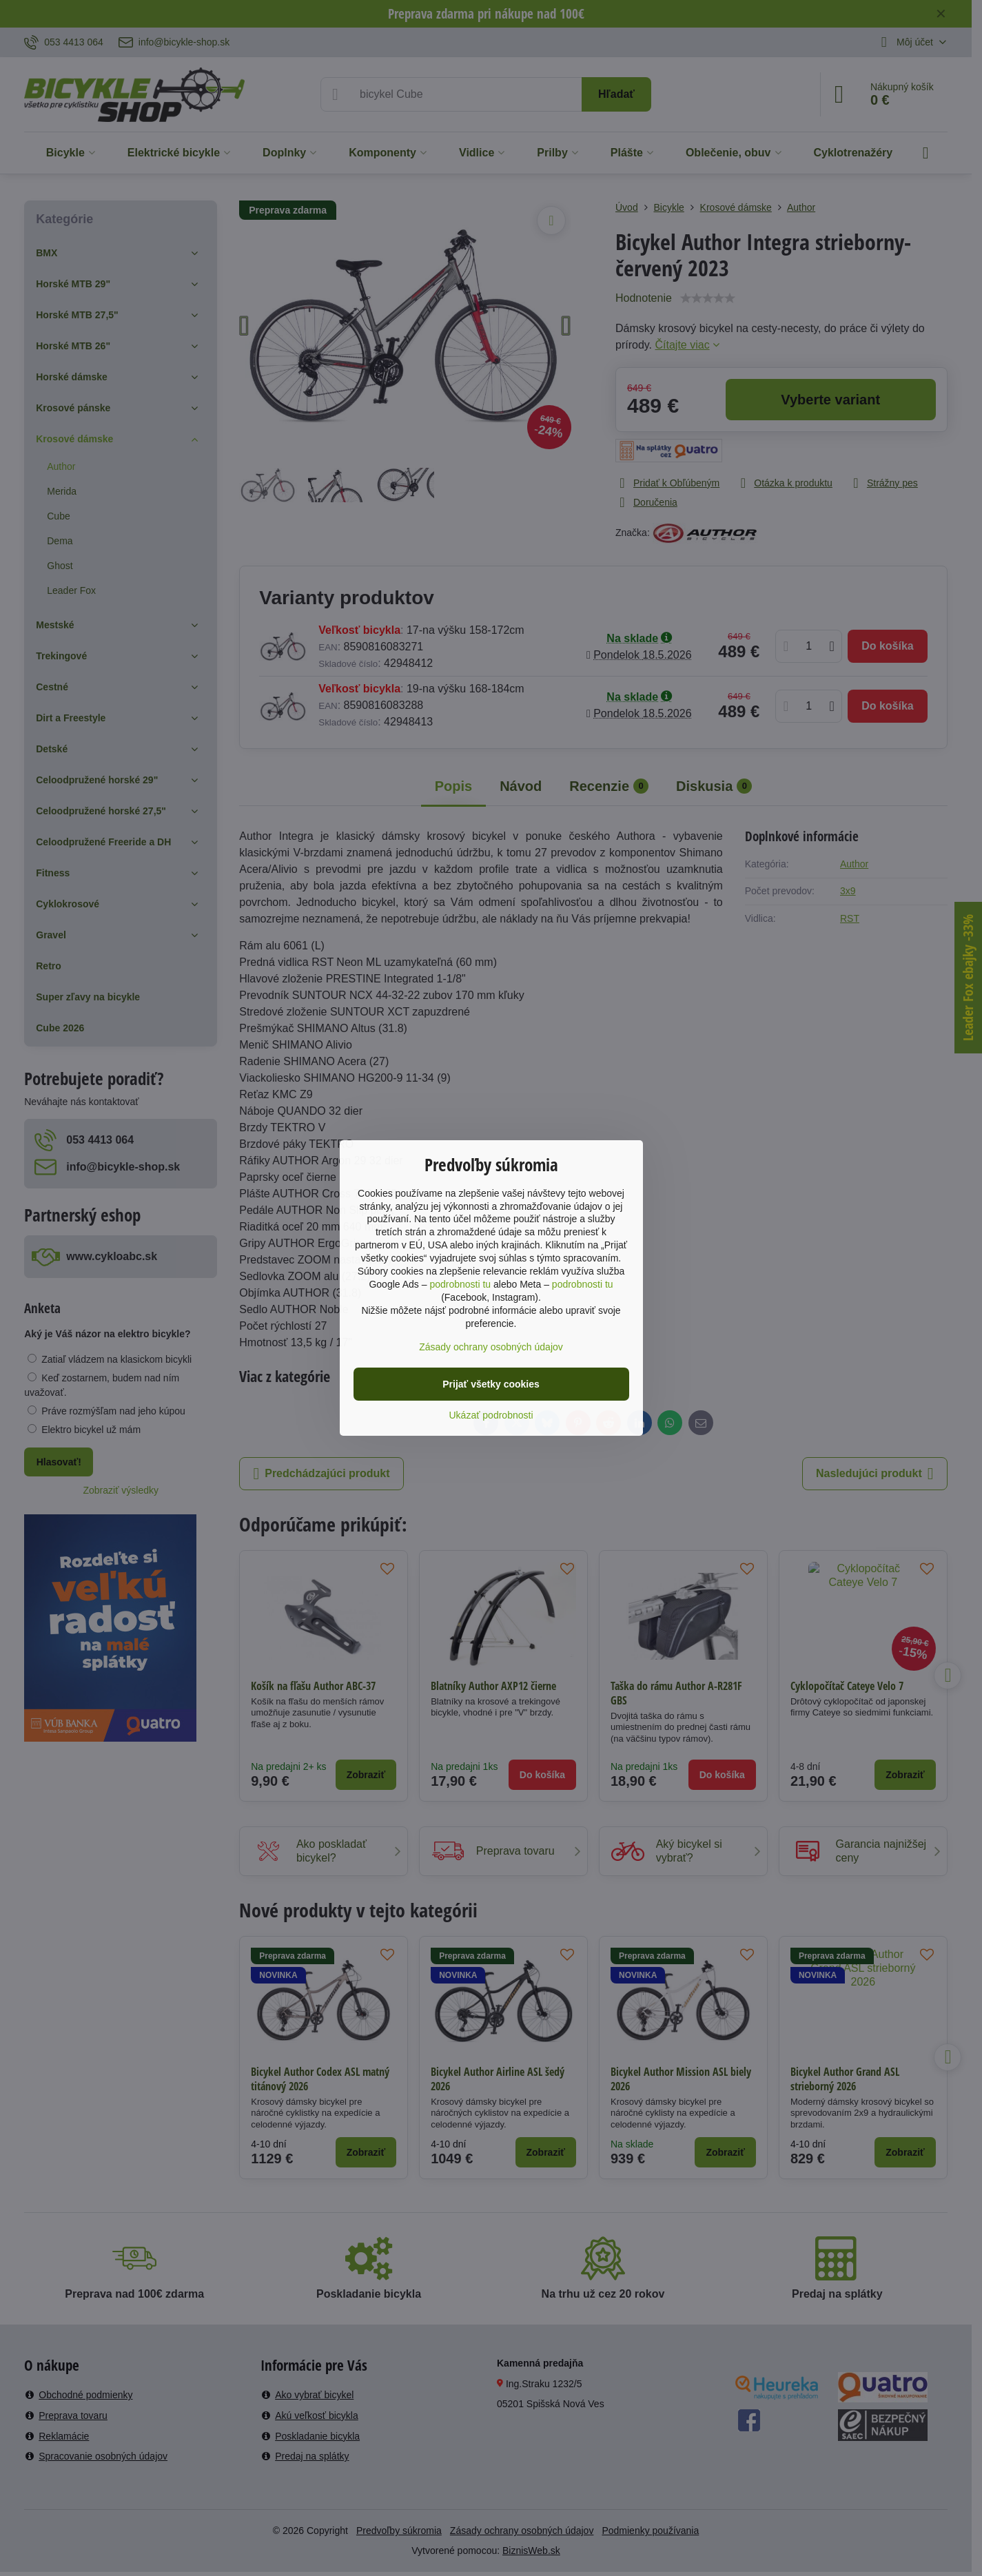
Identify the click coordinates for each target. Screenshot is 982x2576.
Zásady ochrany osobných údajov (491, 1346)
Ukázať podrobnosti (491, 1415)
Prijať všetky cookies (491, 1384)
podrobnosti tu (460, 1284)
